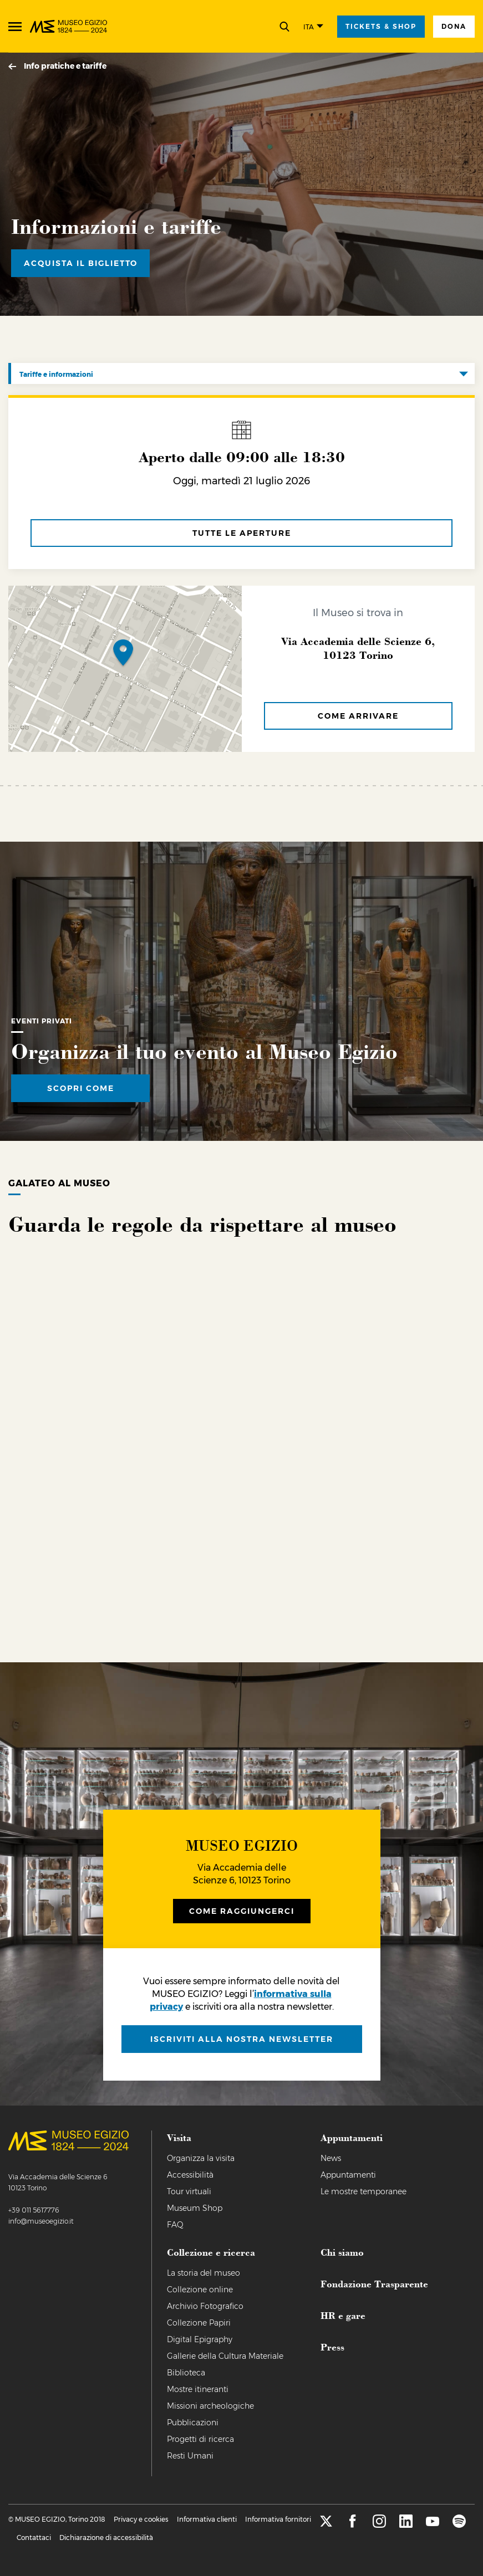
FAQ (175, 2225)
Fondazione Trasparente (374, 2283)
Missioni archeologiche (210, 2406)
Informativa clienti (207, 2519)
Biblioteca (186, 2373)
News (331, 2158)
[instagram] (379, 2524)
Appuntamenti (348, 2175)
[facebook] (352, 2524)
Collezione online (200, 2290)
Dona (453, 26)
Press (332, 2347)
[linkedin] (406, 2524)
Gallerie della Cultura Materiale (225, 2356)
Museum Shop (194, 2208)
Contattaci (34, 2537)
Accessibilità (190, 2175)
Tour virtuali (189, 2191)
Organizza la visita (201, 2158)
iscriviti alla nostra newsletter (241, 2039)
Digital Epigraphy (199, 2339)
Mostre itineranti (197, 2389)
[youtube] (432, 2524)
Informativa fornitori (278, 2519)
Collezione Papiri (199, 2323)
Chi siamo (342, 2252)
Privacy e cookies (141, 2519)
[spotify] (459, 2524)
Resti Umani (190, 2456)
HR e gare (343, 2315)
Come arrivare (358, 716)
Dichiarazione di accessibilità (106, 2537)
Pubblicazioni (192, 2423)
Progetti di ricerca (200, 2439)
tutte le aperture (241, 533)
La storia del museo (203, 2273)
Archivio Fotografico (205, 2306)
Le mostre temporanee (363, 2191)
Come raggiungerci (241, 1911)
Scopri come (80, 1088)
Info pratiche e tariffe (65, 66)
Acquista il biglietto (81, 263)
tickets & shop (380, 26)
